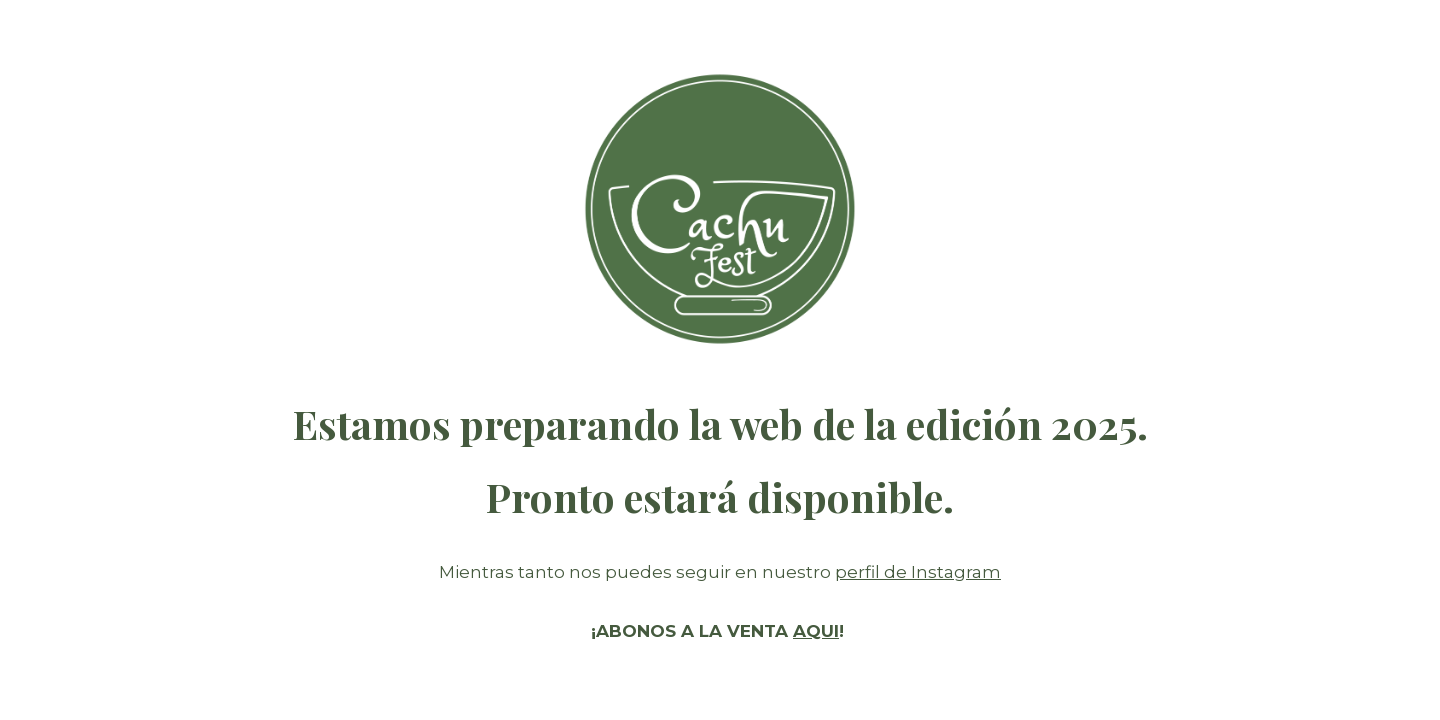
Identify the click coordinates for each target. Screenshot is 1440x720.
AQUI (816, 631)
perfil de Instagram (918, 572)
